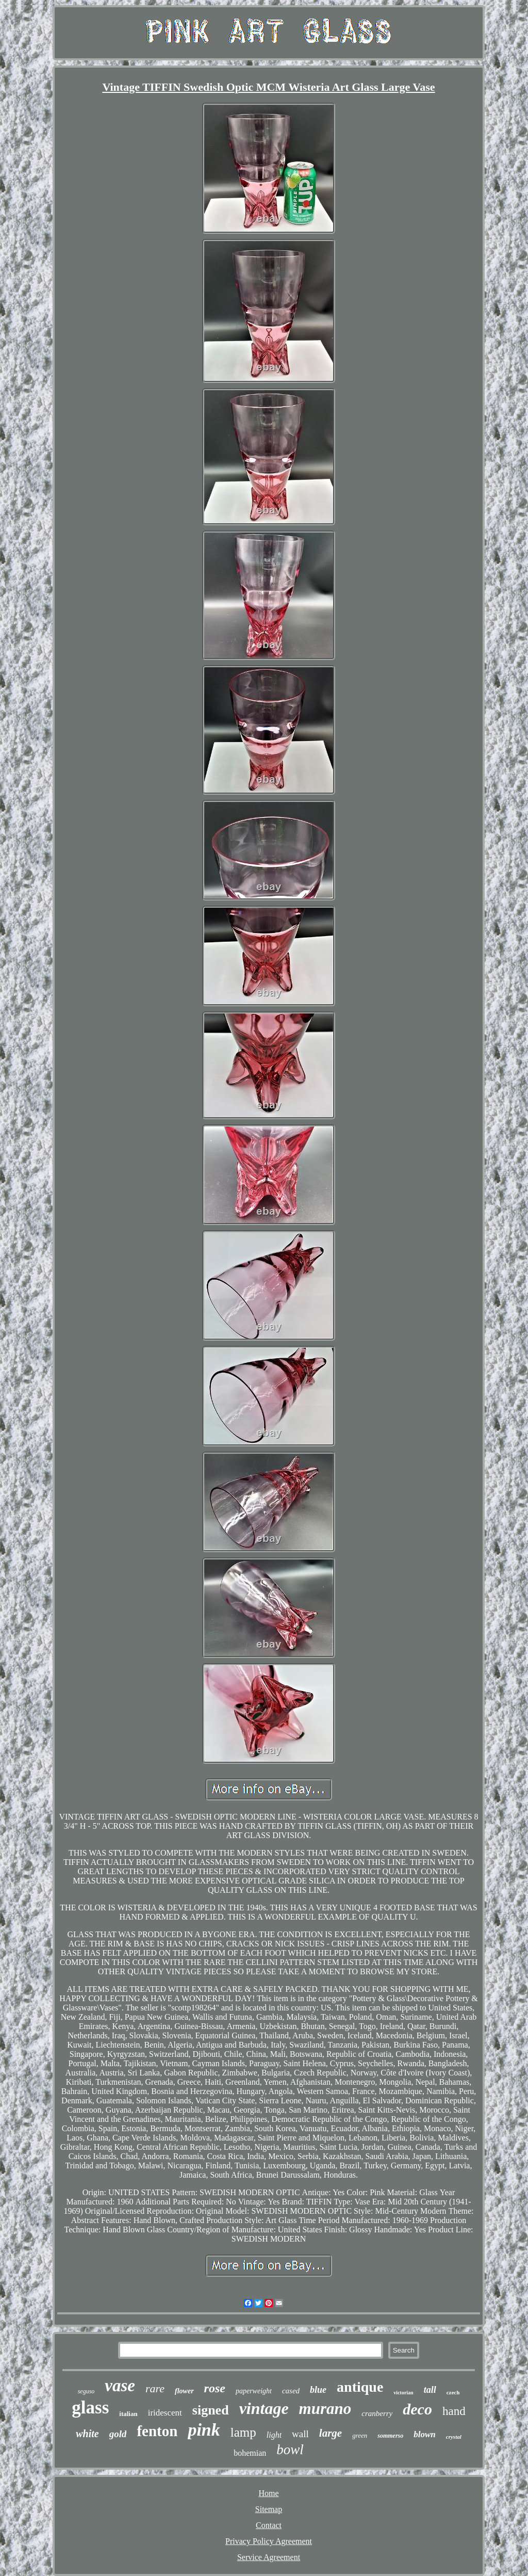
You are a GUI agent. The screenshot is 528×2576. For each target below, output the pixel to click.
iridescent (165, 2413)
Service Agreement (268, 2557)
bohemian (250, 2453)
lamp (243, 2432)
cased (291, 2391)
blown (425, 2434)
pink (204, 2429)
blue (318, 2390)
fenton (157, 2431)
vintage (264, 2408)
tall (430, 2390)
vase (120, 2385)
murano (325, 2409)
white (87, 2433)
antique (360, 2387)
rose (214, 2388)
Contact (269, 2525)
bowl (290, 2449)
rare (154, 2388)
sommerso (390, 2435)
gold (118, 2433)
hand (454, 2411)
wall (300, 2433)
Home (268, 2493)
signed (210, 2410)
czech (453, 2392)
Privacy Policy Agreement (268, 2541)
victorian (403, 2392)
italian (128, 2414)
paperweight (254, 2391)
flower (184, 2391)
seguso (86, 2391)
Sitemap (268, 2509)
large (330, 2433)
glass (90, 2407)
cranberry (376, 2413)
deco (417, 2409)
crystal (453, 2437)
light (274, 2434)
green (359, 2435)
